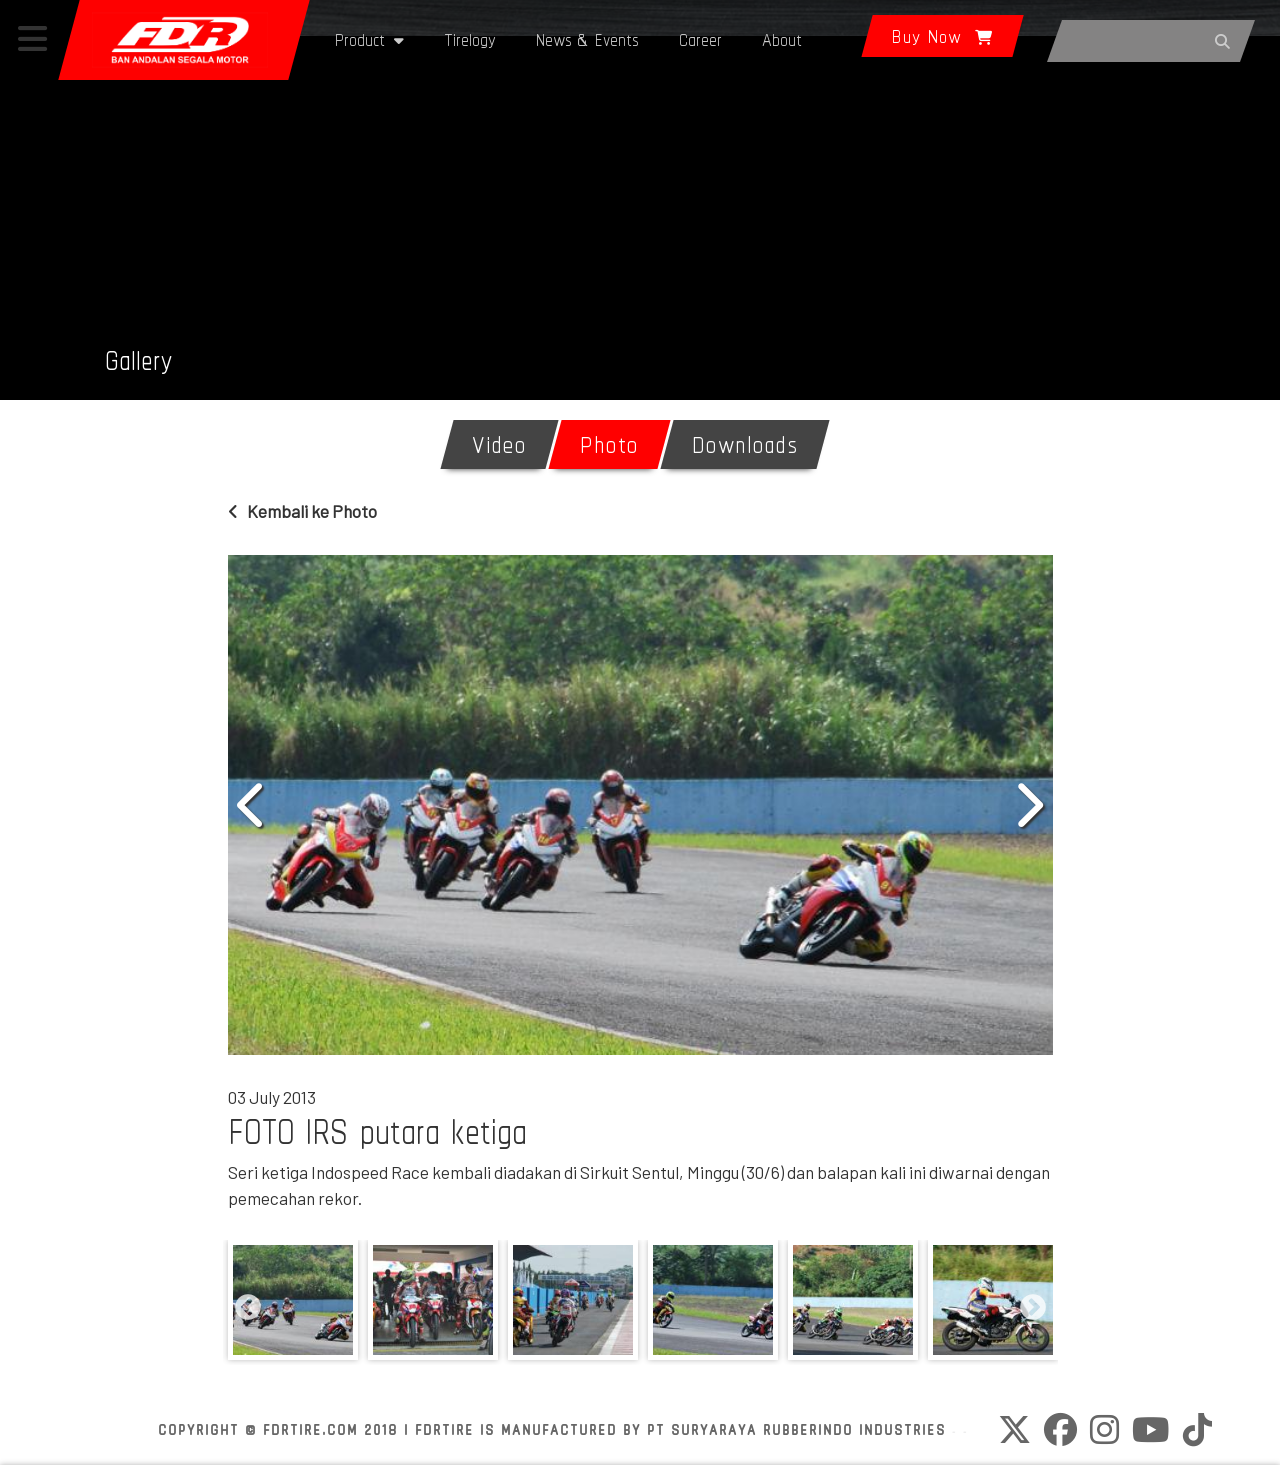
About (782, 39)
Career (700, 39)
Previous (253, 805)
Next (1028, 805)
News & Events (587, 39)
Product (369, 39)
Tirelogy (470, 39)
